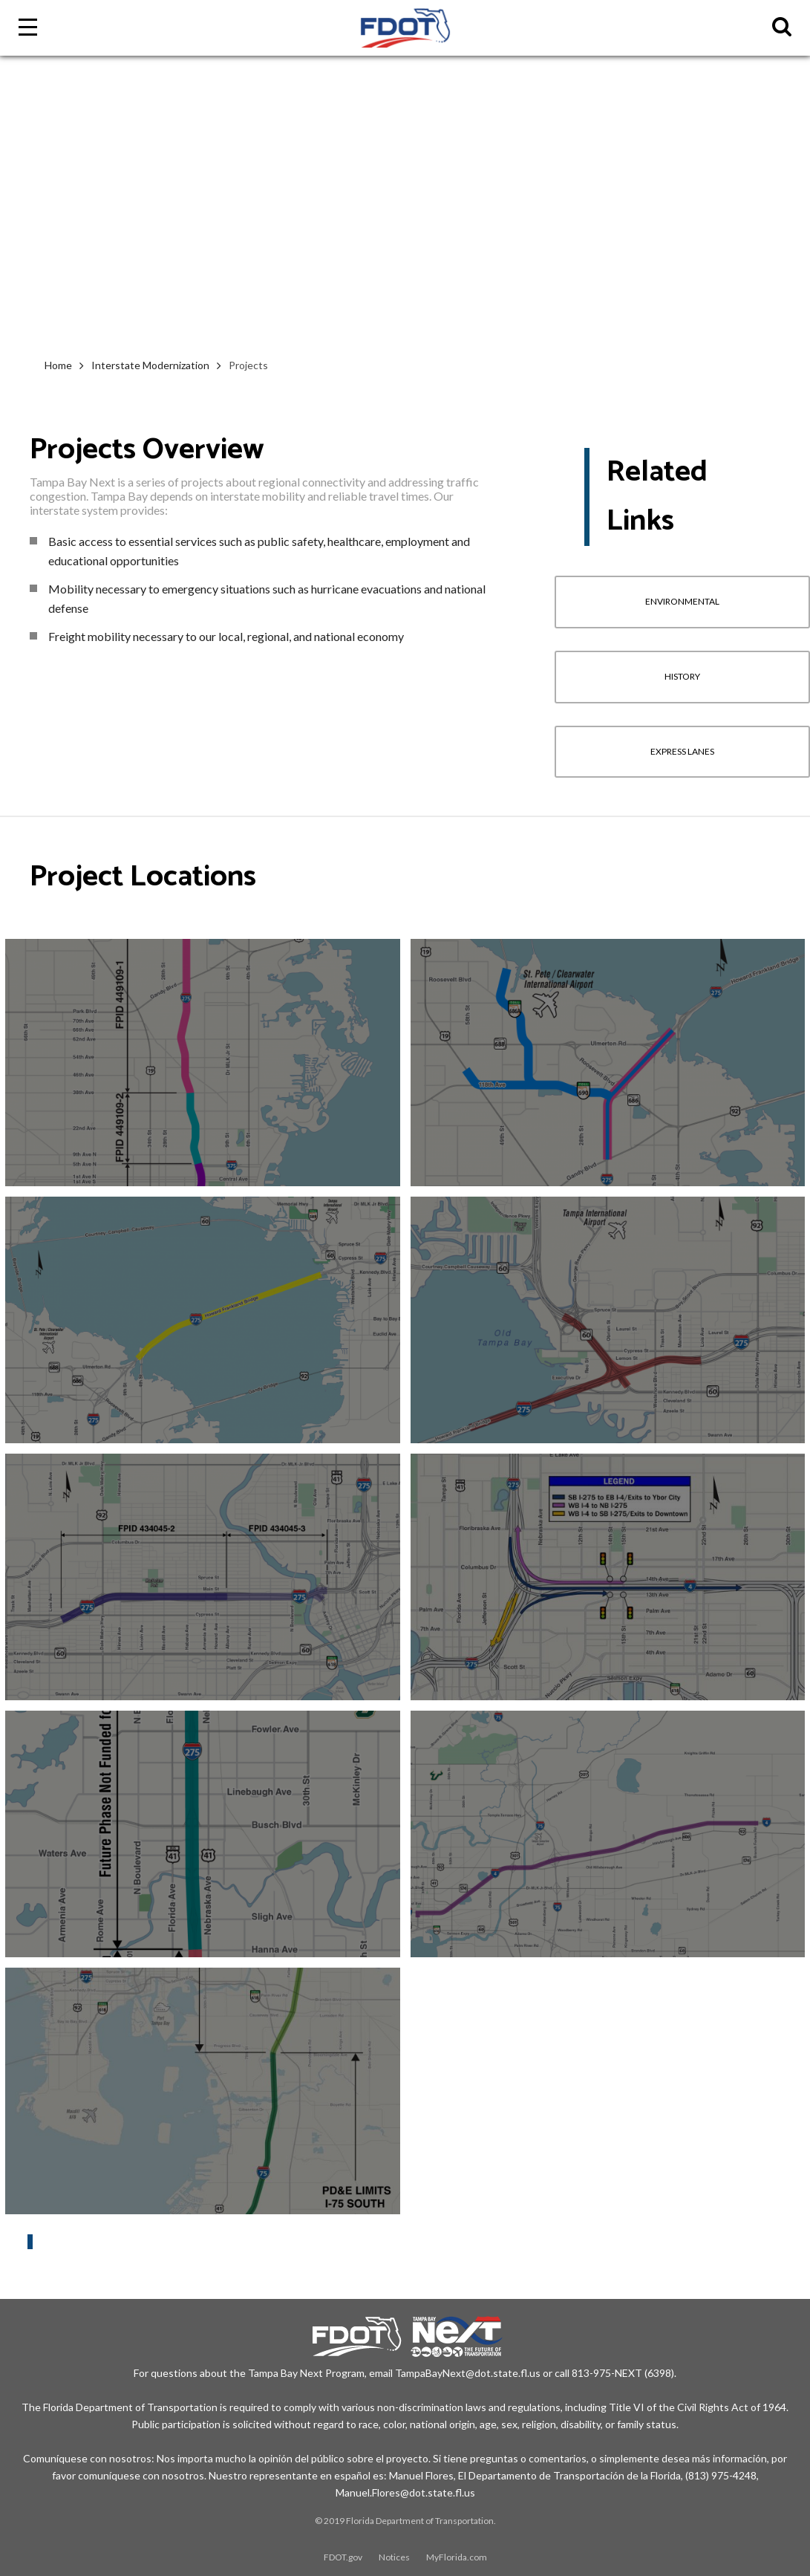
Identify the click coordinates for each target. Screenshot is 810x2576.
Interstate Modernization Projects (97, 2222)
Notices (394, 2557)
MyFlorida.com (456, 2557)
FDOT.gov (343, 2557)
